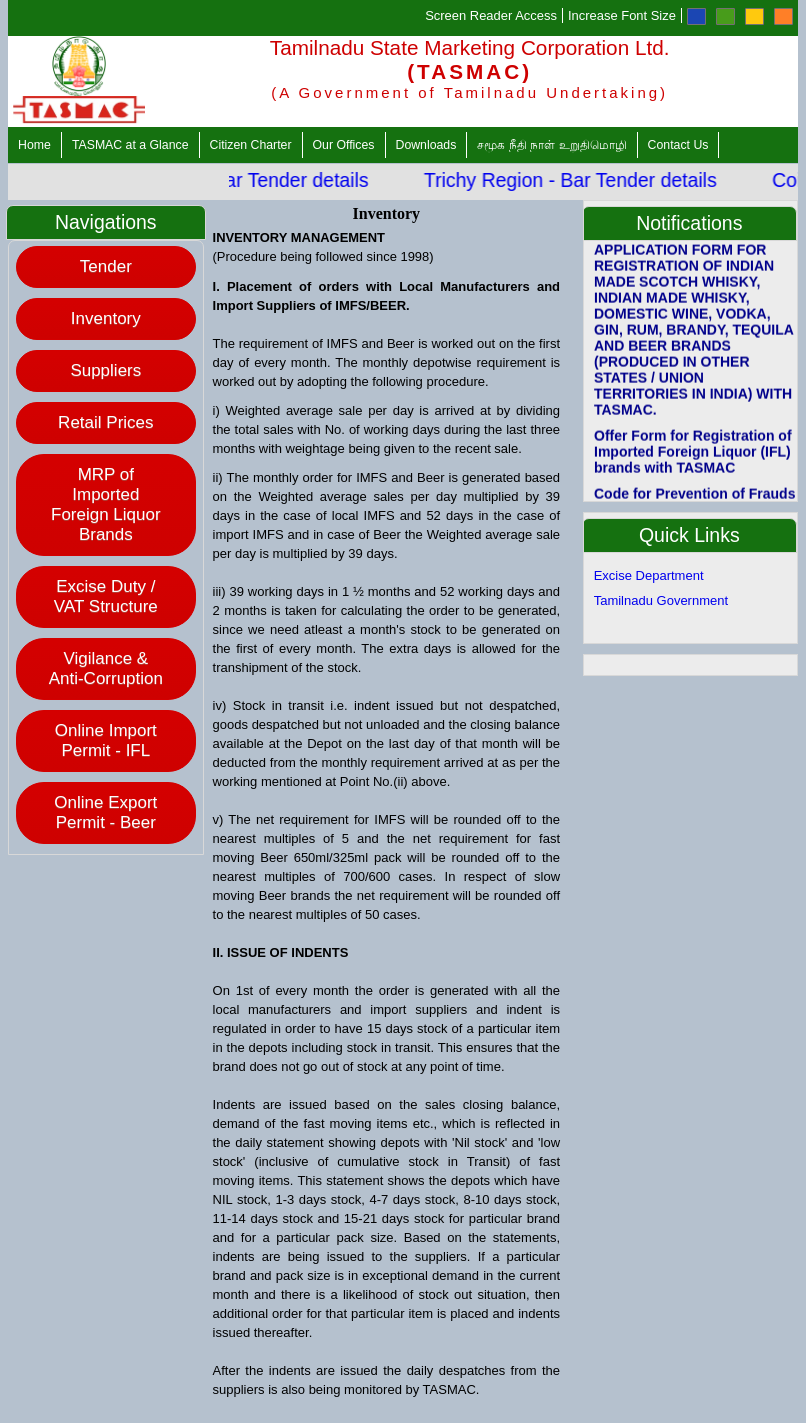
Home (34, 145)
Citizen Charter (251, 145)
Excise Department (649, 575)
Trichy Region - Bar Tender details (578, 180)
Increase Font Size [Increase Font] (622, 15)
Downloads (426, 145)
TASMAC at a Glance (130, 145)
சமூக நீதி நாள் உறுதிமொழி (551, 145)
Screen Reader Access (491, 15)
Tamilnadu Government (661, 600)
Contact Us (678, 145)
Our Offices (344, 145)
